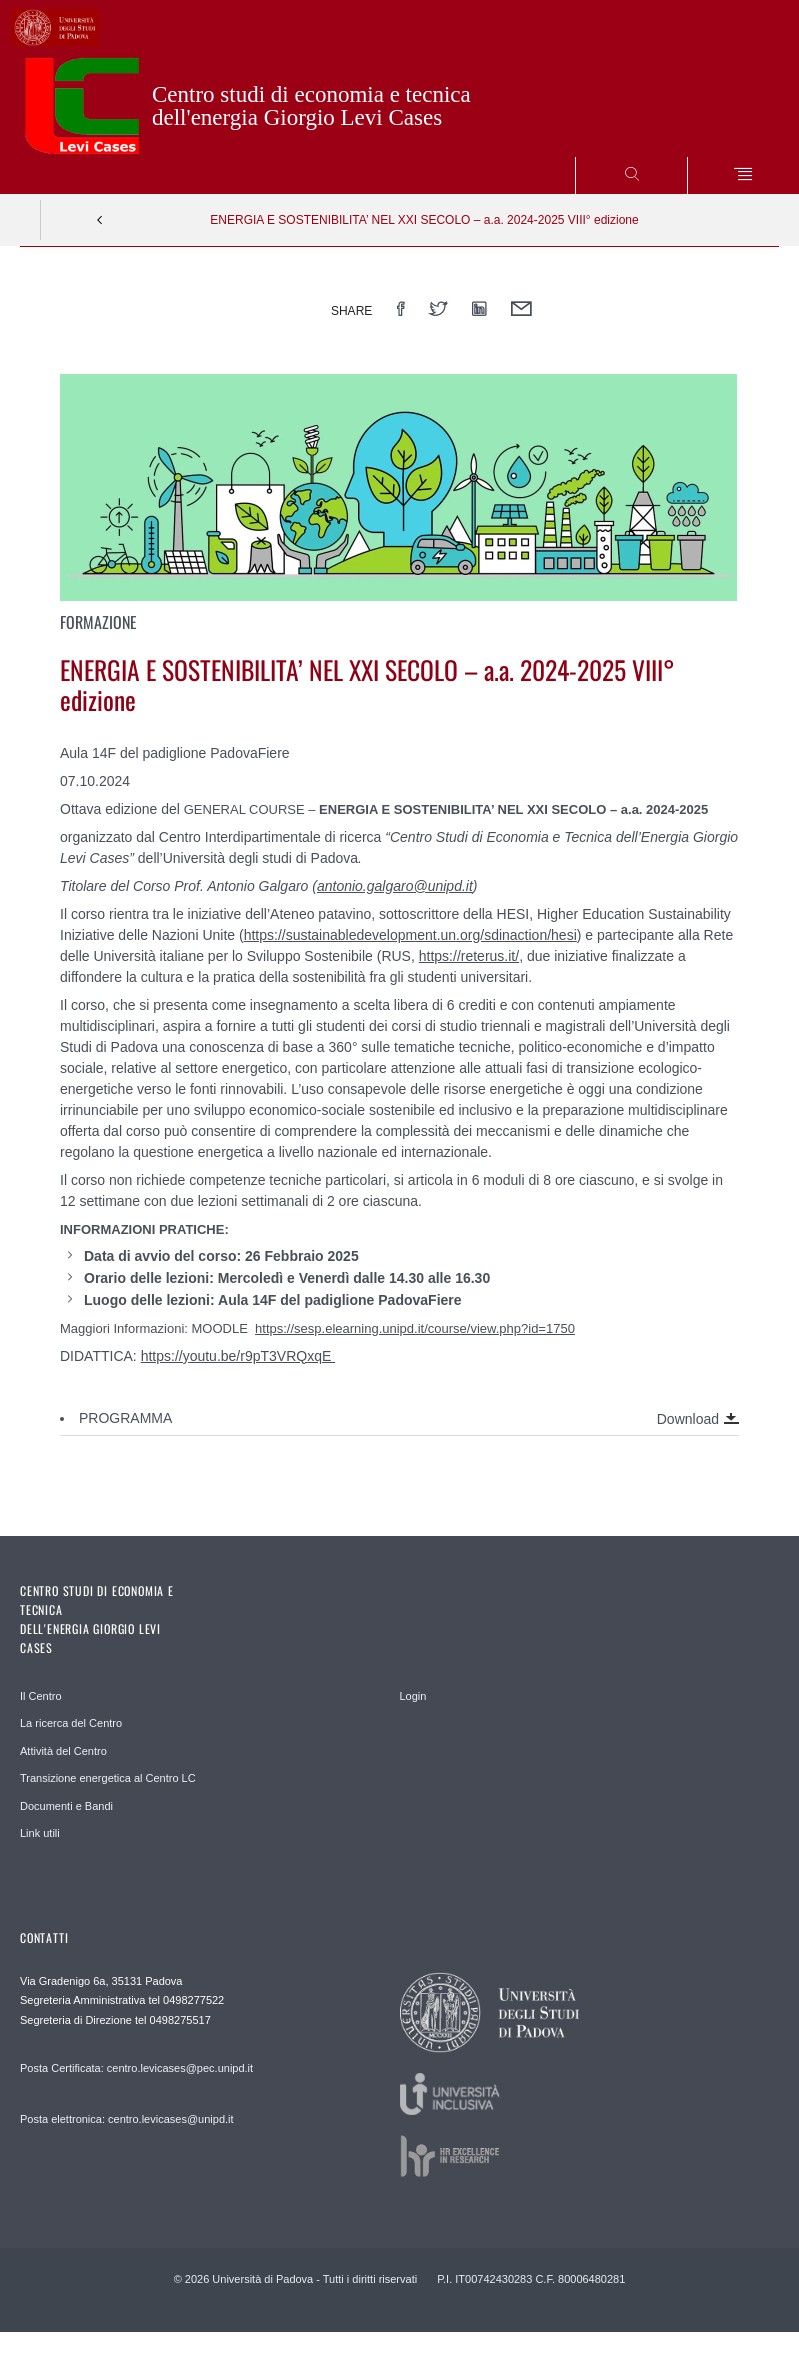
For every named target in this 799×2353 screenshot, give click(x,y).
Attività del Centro (63, 1751)
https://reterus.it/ (469, 956)
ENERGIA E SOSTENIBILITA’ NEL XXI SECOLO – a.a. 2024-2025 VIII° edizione (424, 220)
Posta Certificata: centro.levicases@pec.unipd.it (136, 2068)
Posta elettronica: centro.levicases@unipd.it (127, 2119)
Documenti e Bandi (66, 1806)
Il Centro (41, 1696)
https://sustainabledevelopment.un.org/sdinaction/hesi (410, 935)
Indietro (100, 220)
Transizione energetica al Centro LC (108, 1778)
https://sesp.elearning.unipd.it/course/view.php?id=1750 (415, 1328)
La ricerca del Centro (71, 1723)
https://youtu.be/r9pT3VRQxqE (238, 1356)
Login (413, 1696)
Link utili (40, 1833)
